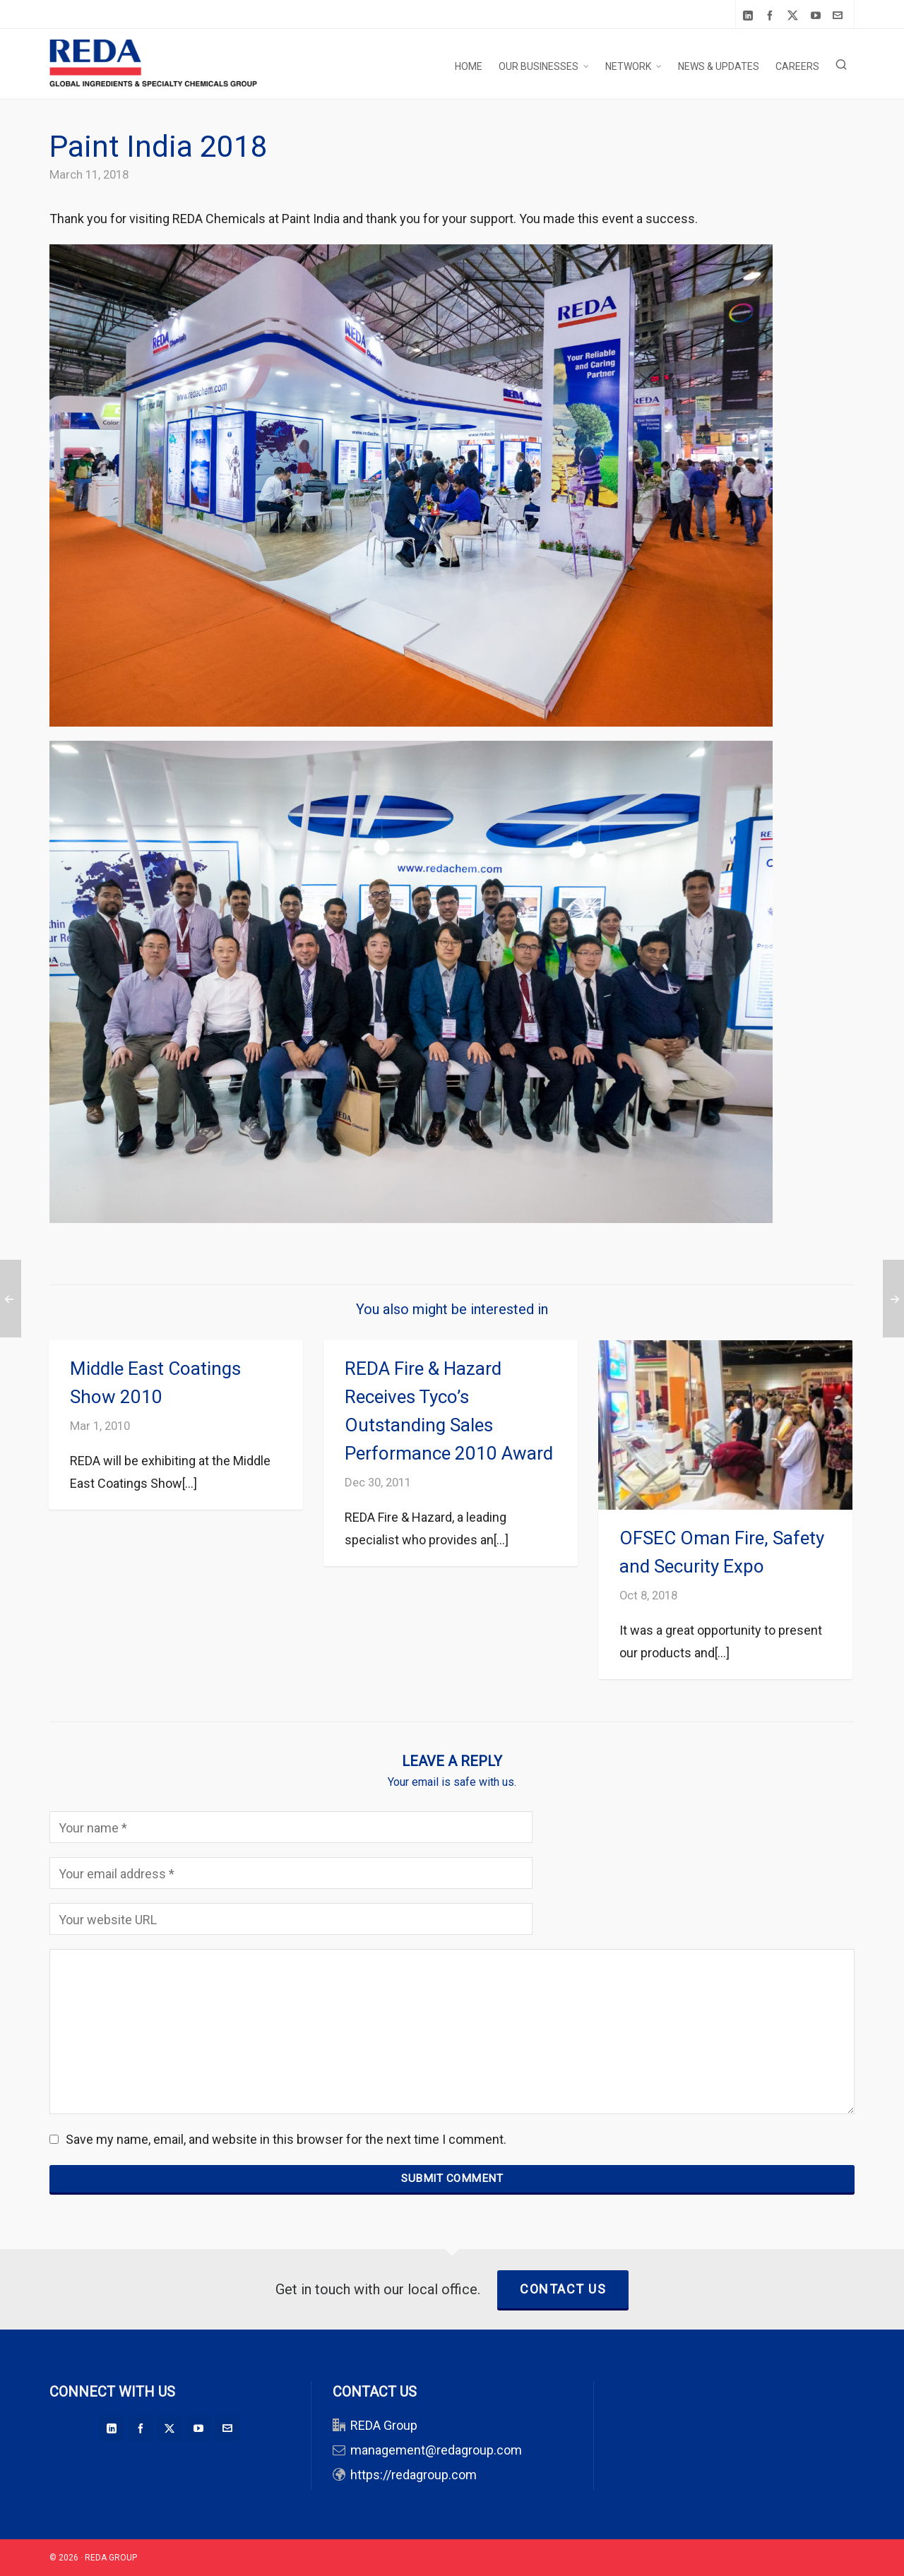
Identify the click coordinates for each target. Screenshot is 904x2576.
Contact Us (563, 2289)
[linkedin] (750, 15)
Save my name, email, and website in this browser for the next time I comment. (286, 2139)
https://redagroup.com (413, 2474)
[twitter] (795, 15)
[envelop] (840, 15)
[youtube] (818, 15)
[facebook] (772, 15)
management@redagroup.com (436, 2450)
